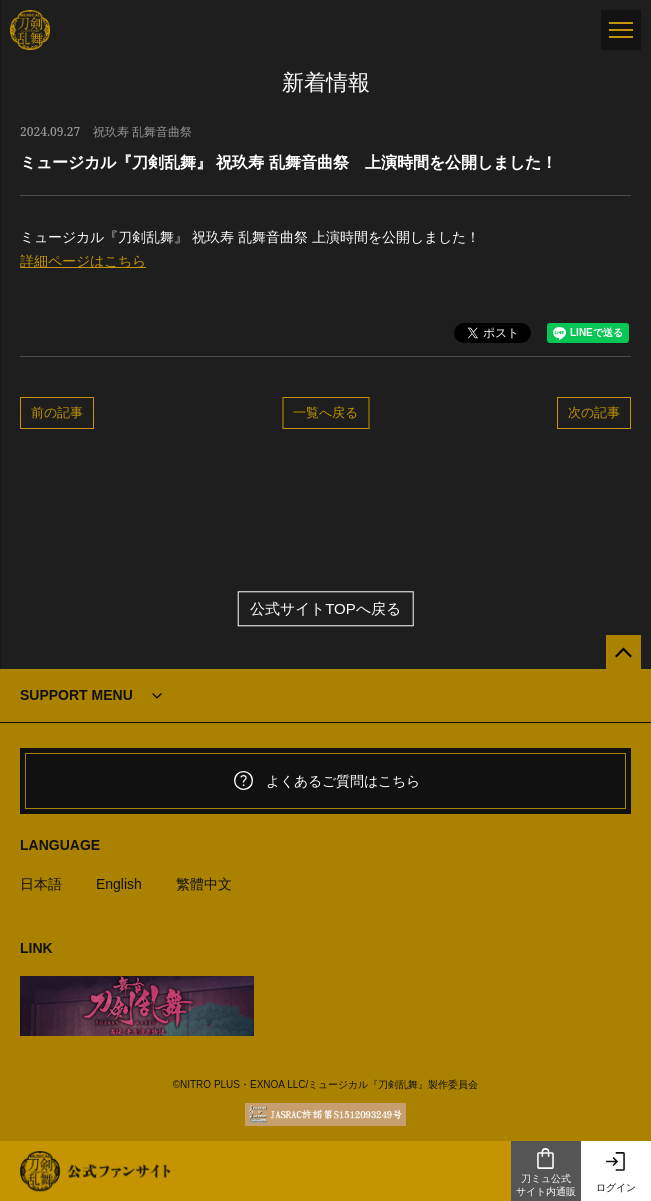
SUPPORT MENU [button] (76, 695)
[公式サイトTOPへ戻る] (623, 652)
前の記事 (57, 412)
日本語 (41, 884)
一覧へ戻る (325, 412)
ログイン (616, 1171)
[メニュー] (621, 30)
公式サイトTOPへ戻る (325, 608)
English (119, 884)
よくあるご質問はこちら (326, 781)
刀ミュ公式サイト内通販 (546, 1172)
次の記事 (594, 412)
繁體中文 (204, 884)
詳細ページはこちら (83, 261)
